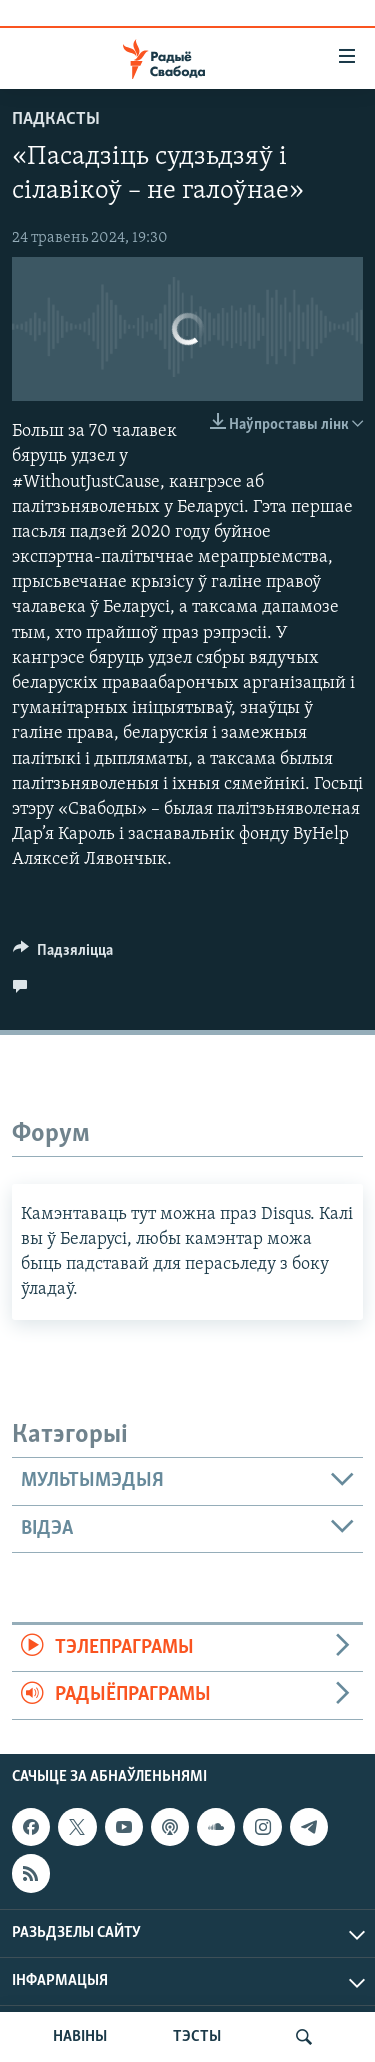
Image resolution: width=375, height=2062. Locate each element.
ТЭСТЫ (197, 2037)
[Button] (63, 955)
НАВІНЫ (80, 2037)
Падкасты (56, 119)
